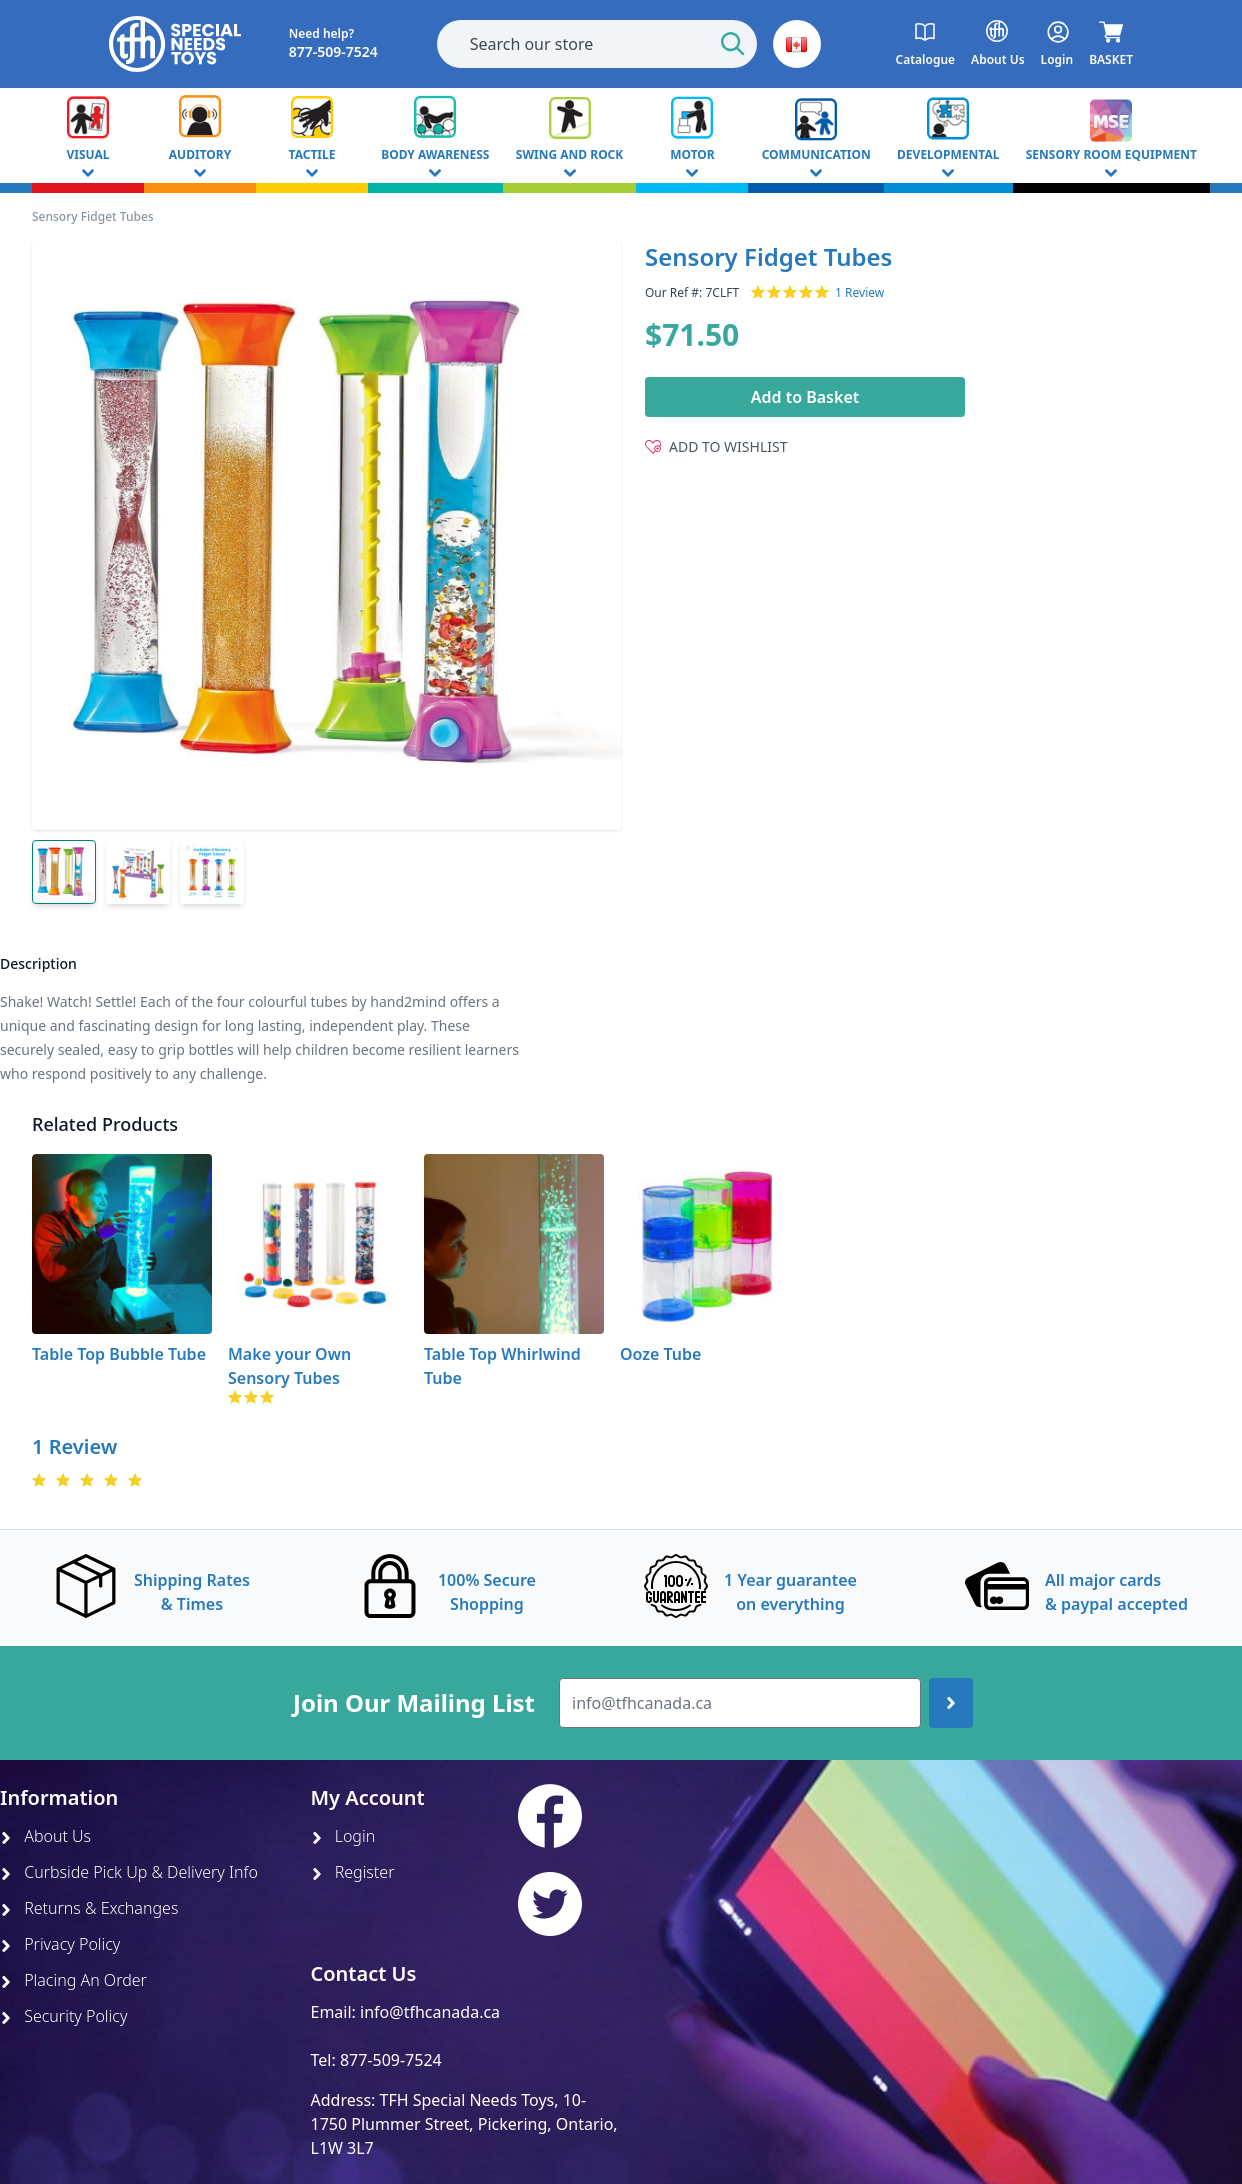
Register (353, 1872)
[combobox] (597, 44)
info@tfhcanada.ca (430, 2012)
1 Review (859, 293)
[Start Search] (733, 44)
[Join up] (951, 1703)
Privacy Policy (60, 1944)
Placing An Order (73, 1980)
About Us (45, 1836)
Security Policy (63, 2016)
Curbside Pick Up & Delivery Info (129, 1872)
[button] (797, 44)
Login (343, 1836)
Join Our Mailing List (414, 1703)
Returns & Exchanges (89, 1908)
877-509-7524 (391, 2060)
